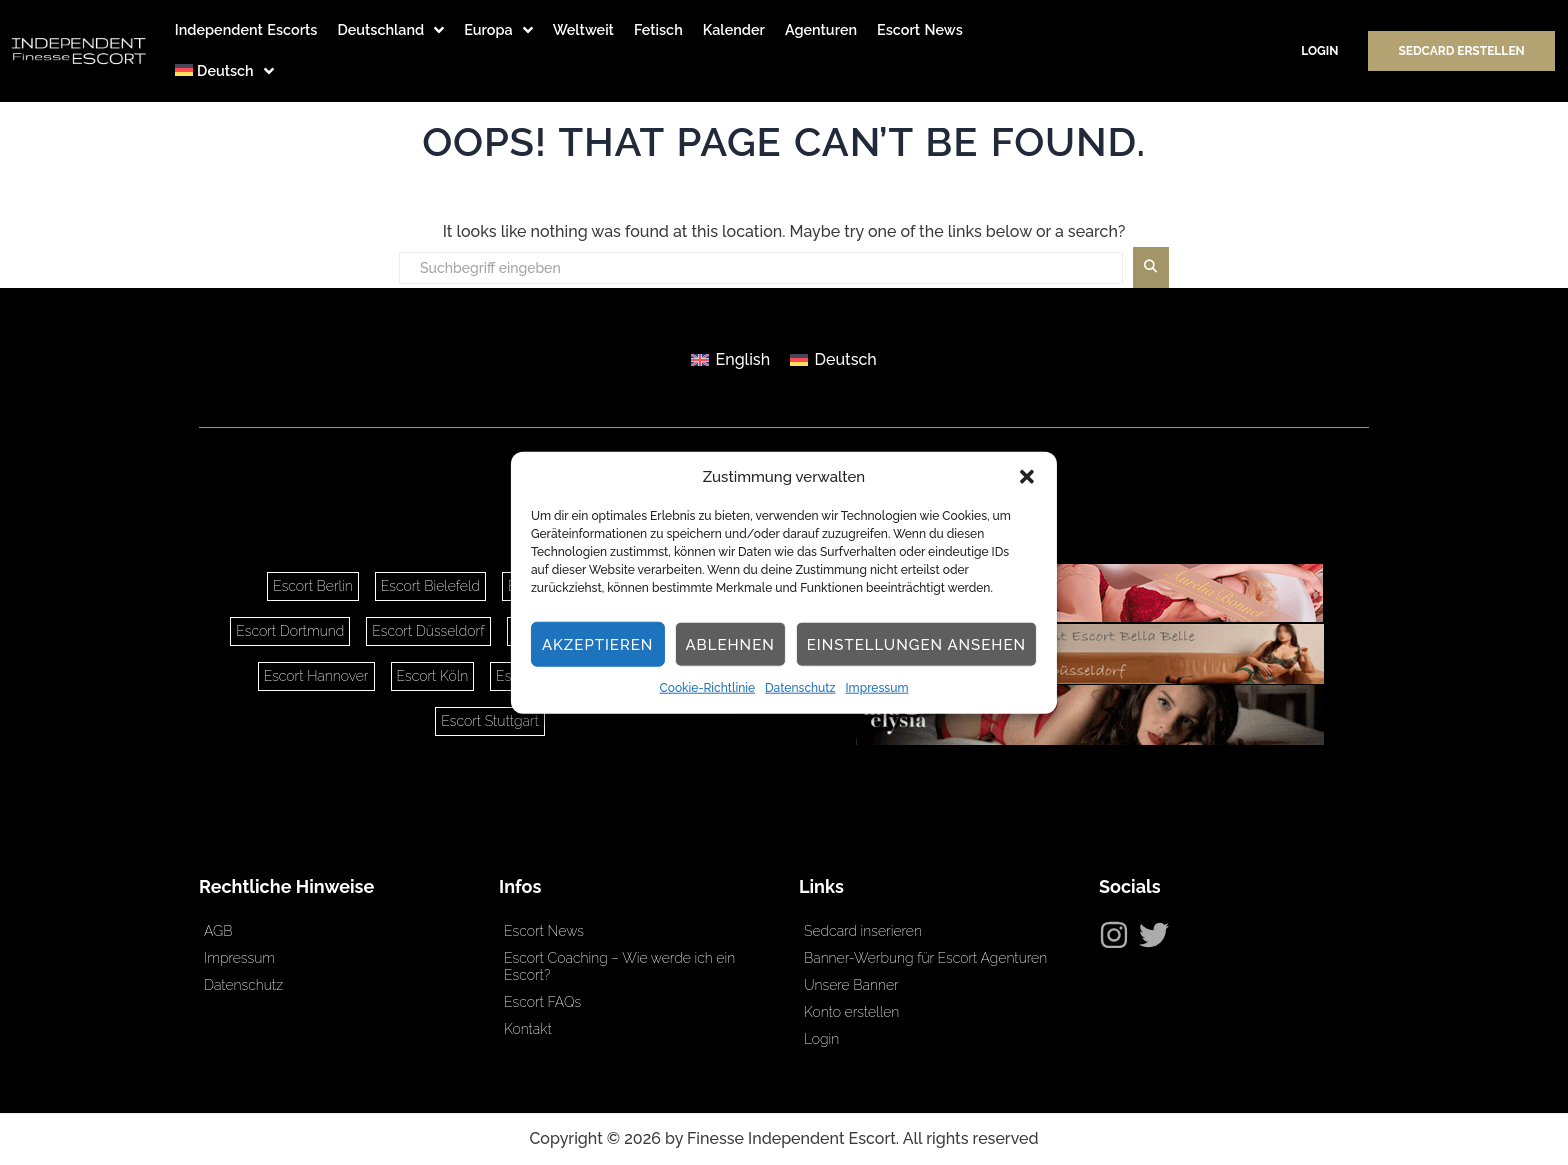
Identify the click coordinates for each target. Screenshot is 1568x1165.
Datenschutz (800, 688)
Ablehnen (729, 645)
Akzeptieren (598, 645)
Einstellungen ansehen (916, 645)
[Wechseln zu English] (730, 360)
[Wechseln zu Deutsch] (833, 360)
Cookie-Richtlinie (708, 688)
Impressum (876, 688)
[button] (1027, 477)
